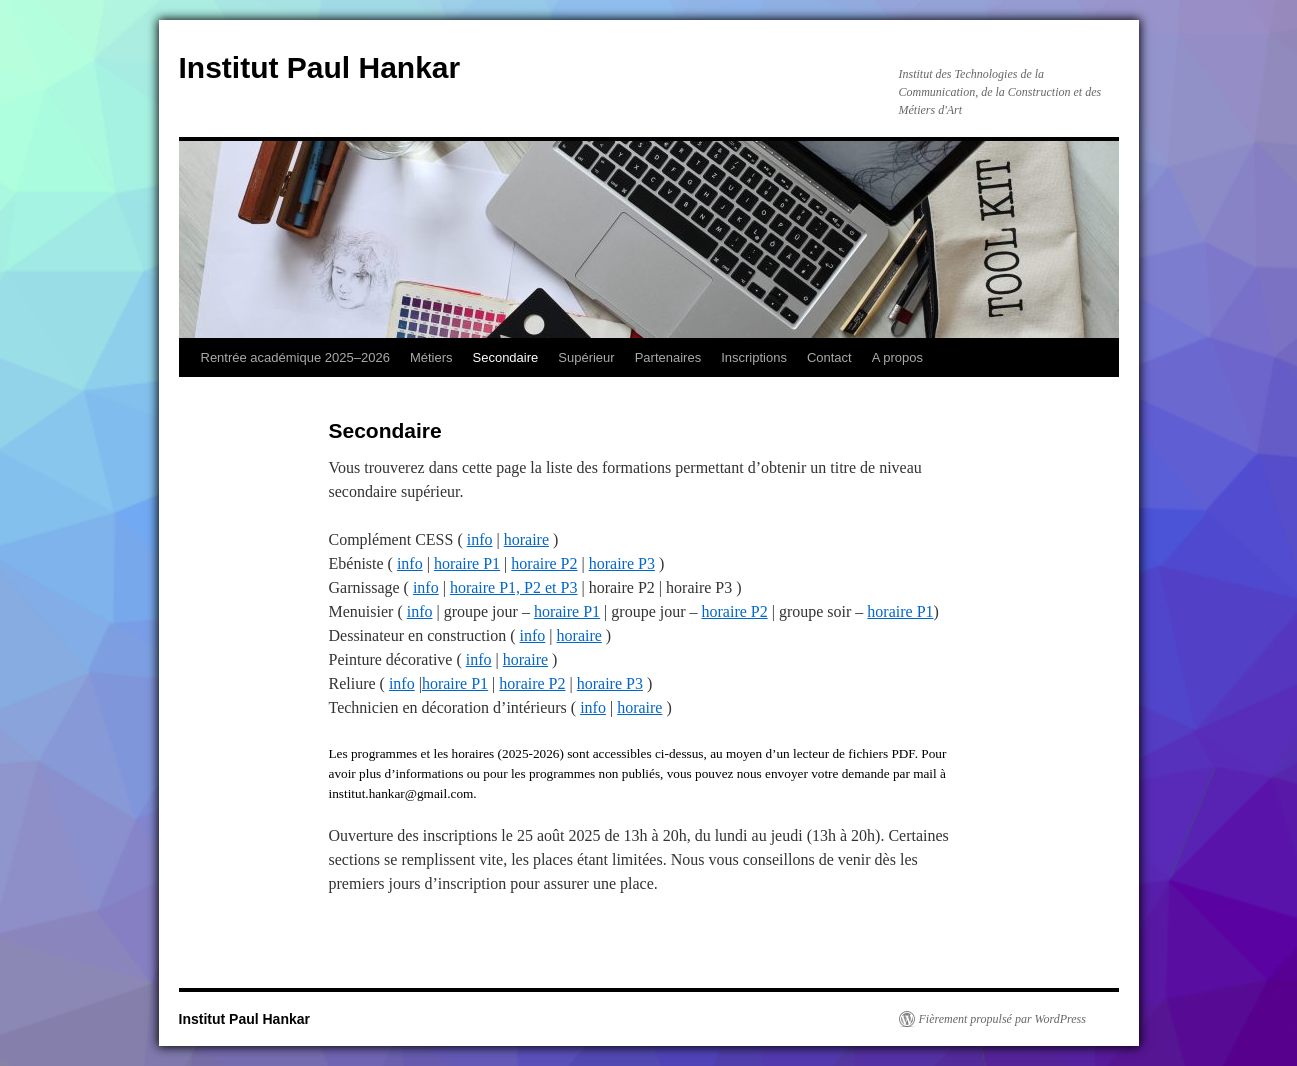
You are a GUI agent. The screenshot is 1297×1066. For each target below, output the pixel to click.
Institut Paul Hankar (320, 67)
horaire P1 (467, 563)
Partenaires (668, 357)
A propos (897, 357)
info (480, 539)
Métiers (431, 357)
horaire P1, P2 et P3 (514, 587)
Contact (829, 357)
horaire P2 (544, 563)
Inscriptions (754, 357)
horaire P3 (622, 563)
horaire (526, 539)
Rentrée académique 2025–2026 (295, 357)
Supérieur (586, 357)
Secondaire (506, 357)
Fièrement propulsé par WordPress (1002, 1019)
